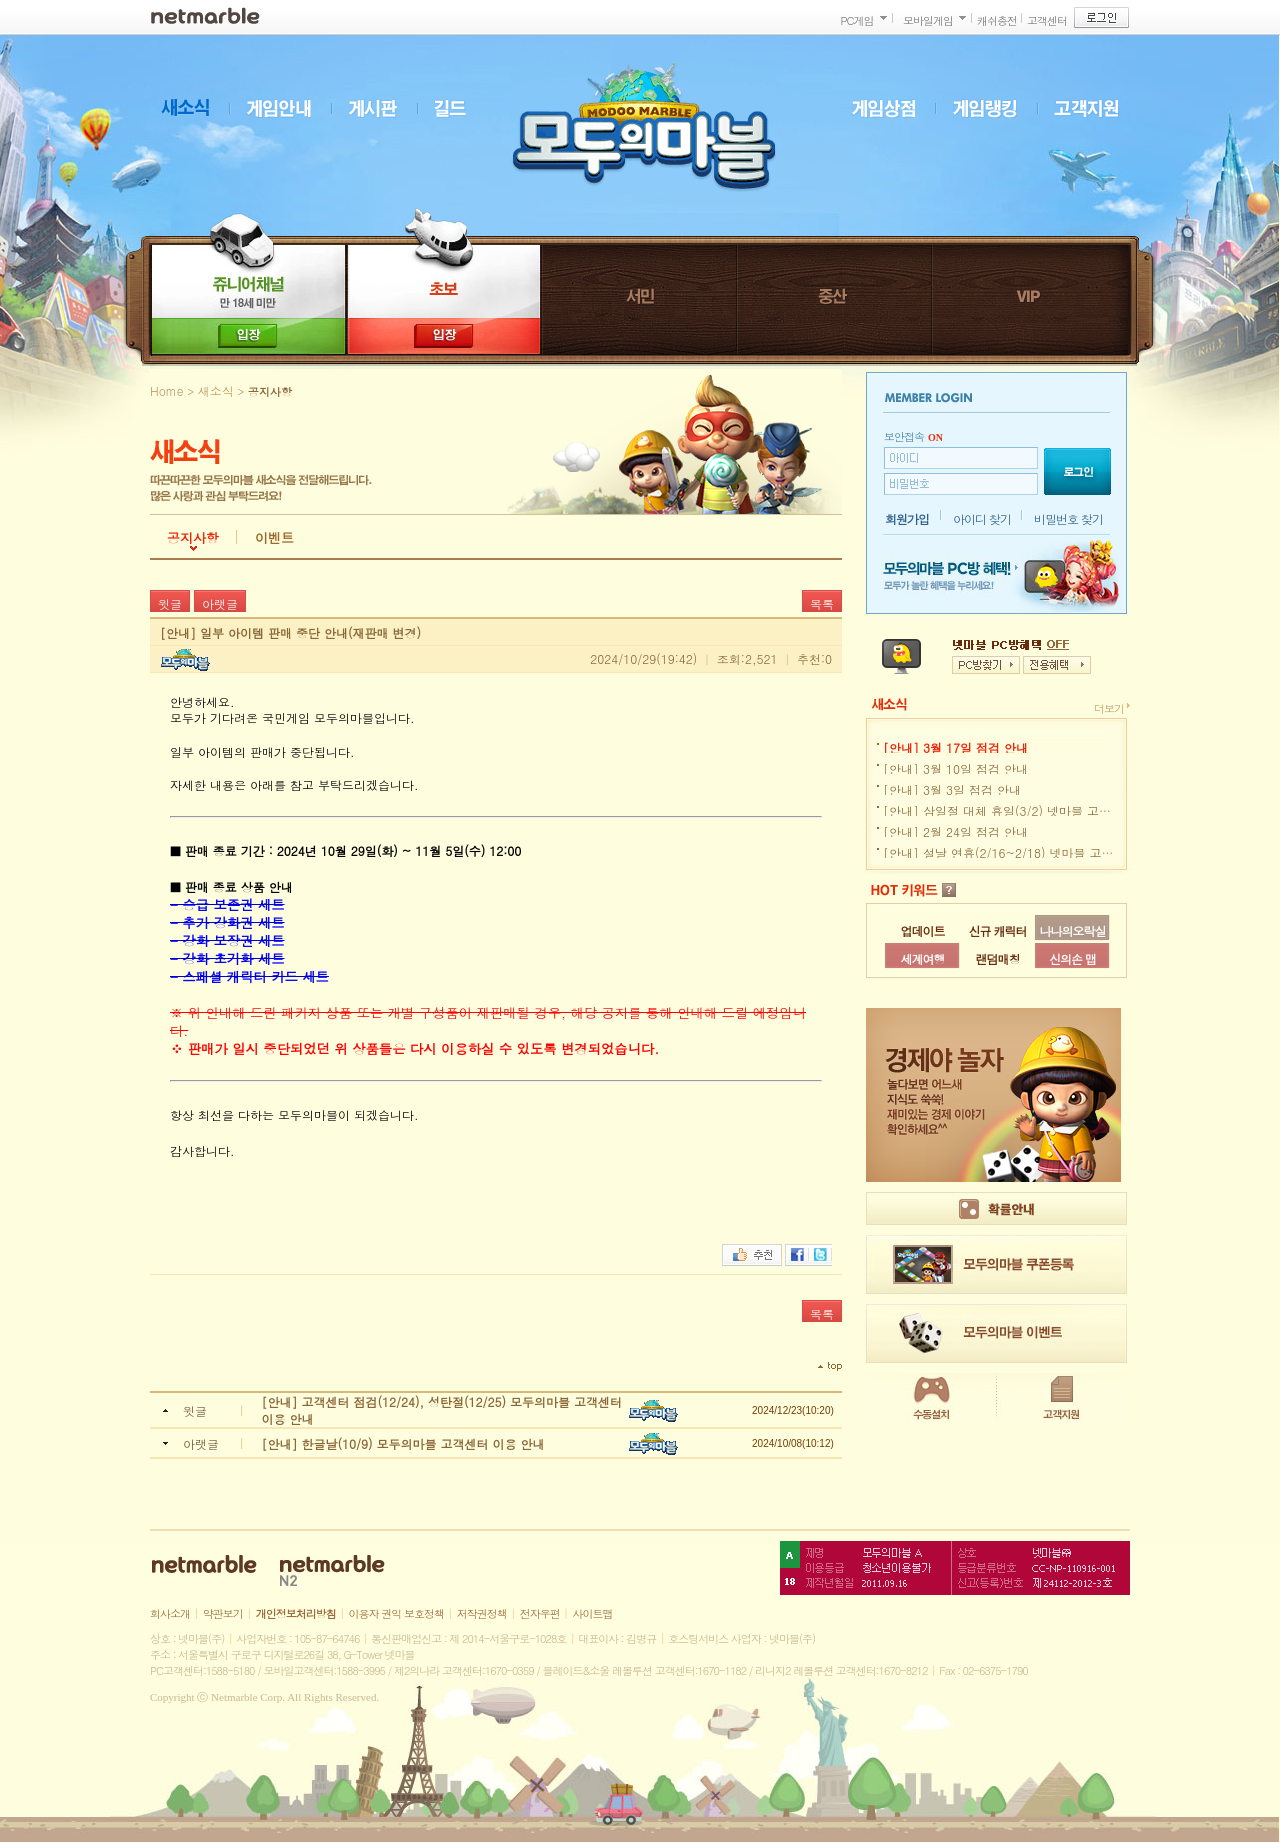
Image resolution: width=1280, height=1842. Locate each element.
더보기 (1109, 708)
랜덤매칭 (998, 958)
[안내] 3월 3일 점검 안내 (952, 789)
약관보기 (223, 1613)
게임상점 (893, 108)
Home (167, 390)
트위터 (820, 1255)
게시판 (382, 108)
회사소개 (170, 1613)
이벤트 (274, 537)
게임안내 (288, 108)
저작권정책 (482, 1613)
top (830, 1366)
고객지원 (1096, 108)
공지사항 (193, 537)
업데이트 (923, 930)
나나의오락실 (1073, 930)
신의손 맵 (1072, 958)
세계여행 (923, 958)
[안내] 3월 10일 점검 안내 (955, 768)
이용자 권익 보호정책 (396, 1613)
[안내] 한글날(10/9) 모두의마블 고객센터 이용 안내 (403, 1443)
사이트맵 (593, 1613)
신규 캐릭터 (997, 930)
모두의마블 (644, 126)
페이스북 (797, 1255)
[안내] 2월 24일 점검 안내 (955, 831)
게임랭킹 (994, 108)
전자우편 (540, 1613)
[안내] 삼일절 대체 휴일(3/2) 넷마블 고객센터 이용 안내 (1037, 810)
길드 (459, 108)
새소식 (194, 108)
